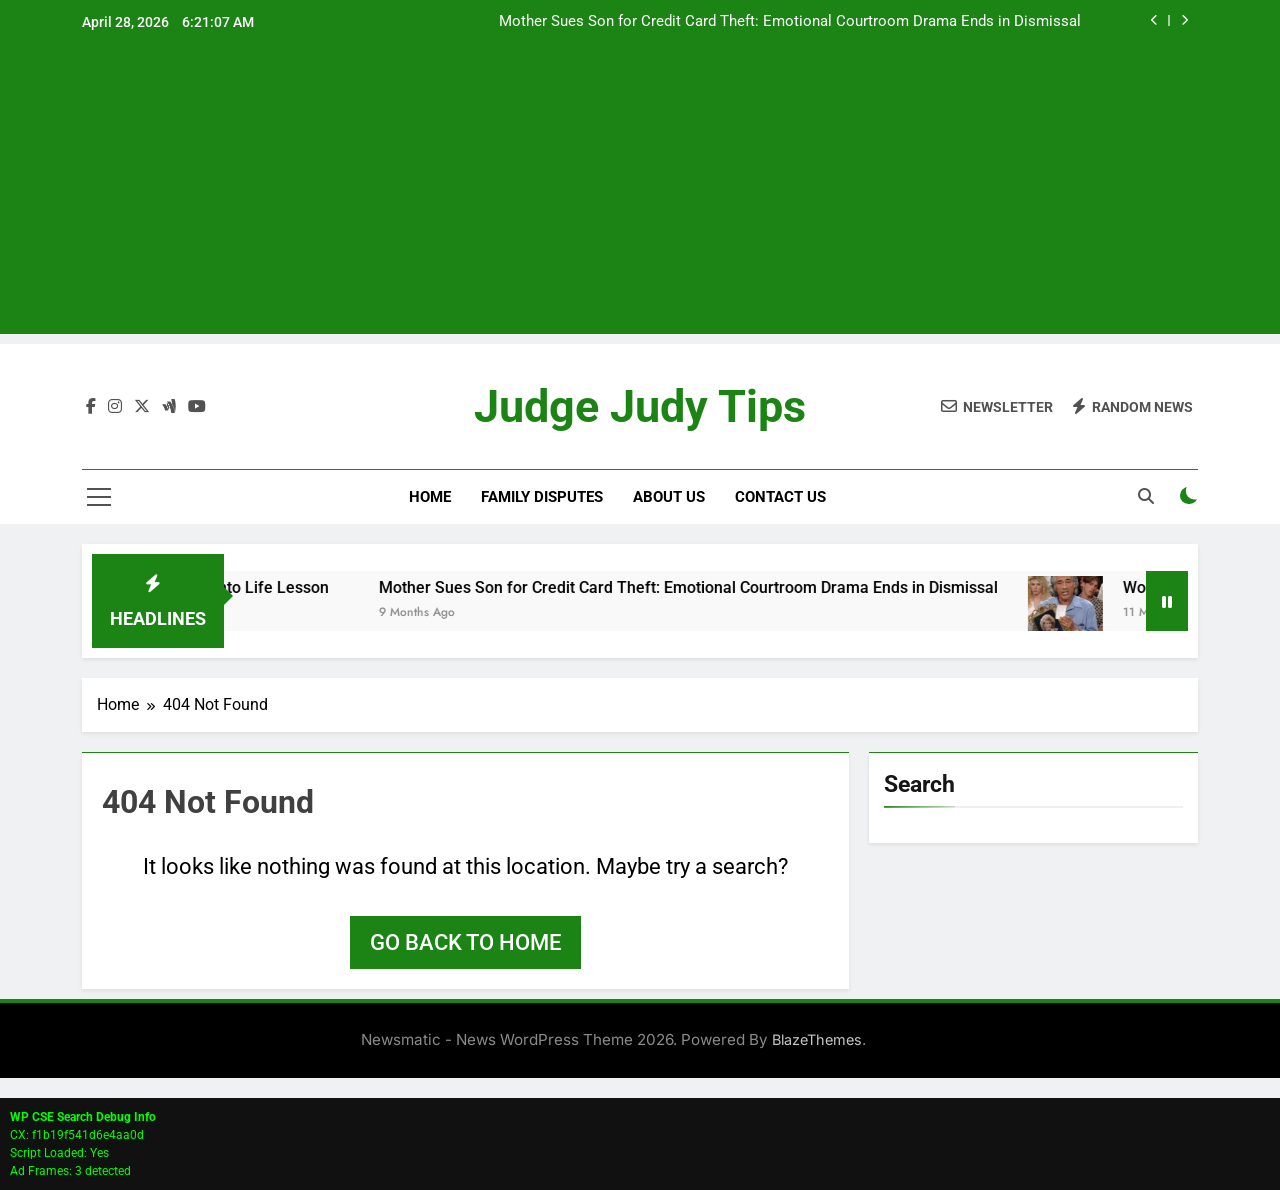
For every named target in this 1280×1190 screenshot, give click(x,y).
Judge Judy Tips (640, 406)
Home (430, 497)
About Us (669, 497)
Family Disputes (542, 497)
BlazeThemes (817, 1039)
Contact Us (780, 497)
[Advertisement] (640, 194)
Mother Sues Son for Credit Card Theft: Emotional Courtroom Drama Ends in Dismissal (790, 22)
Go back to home (465, 942)
